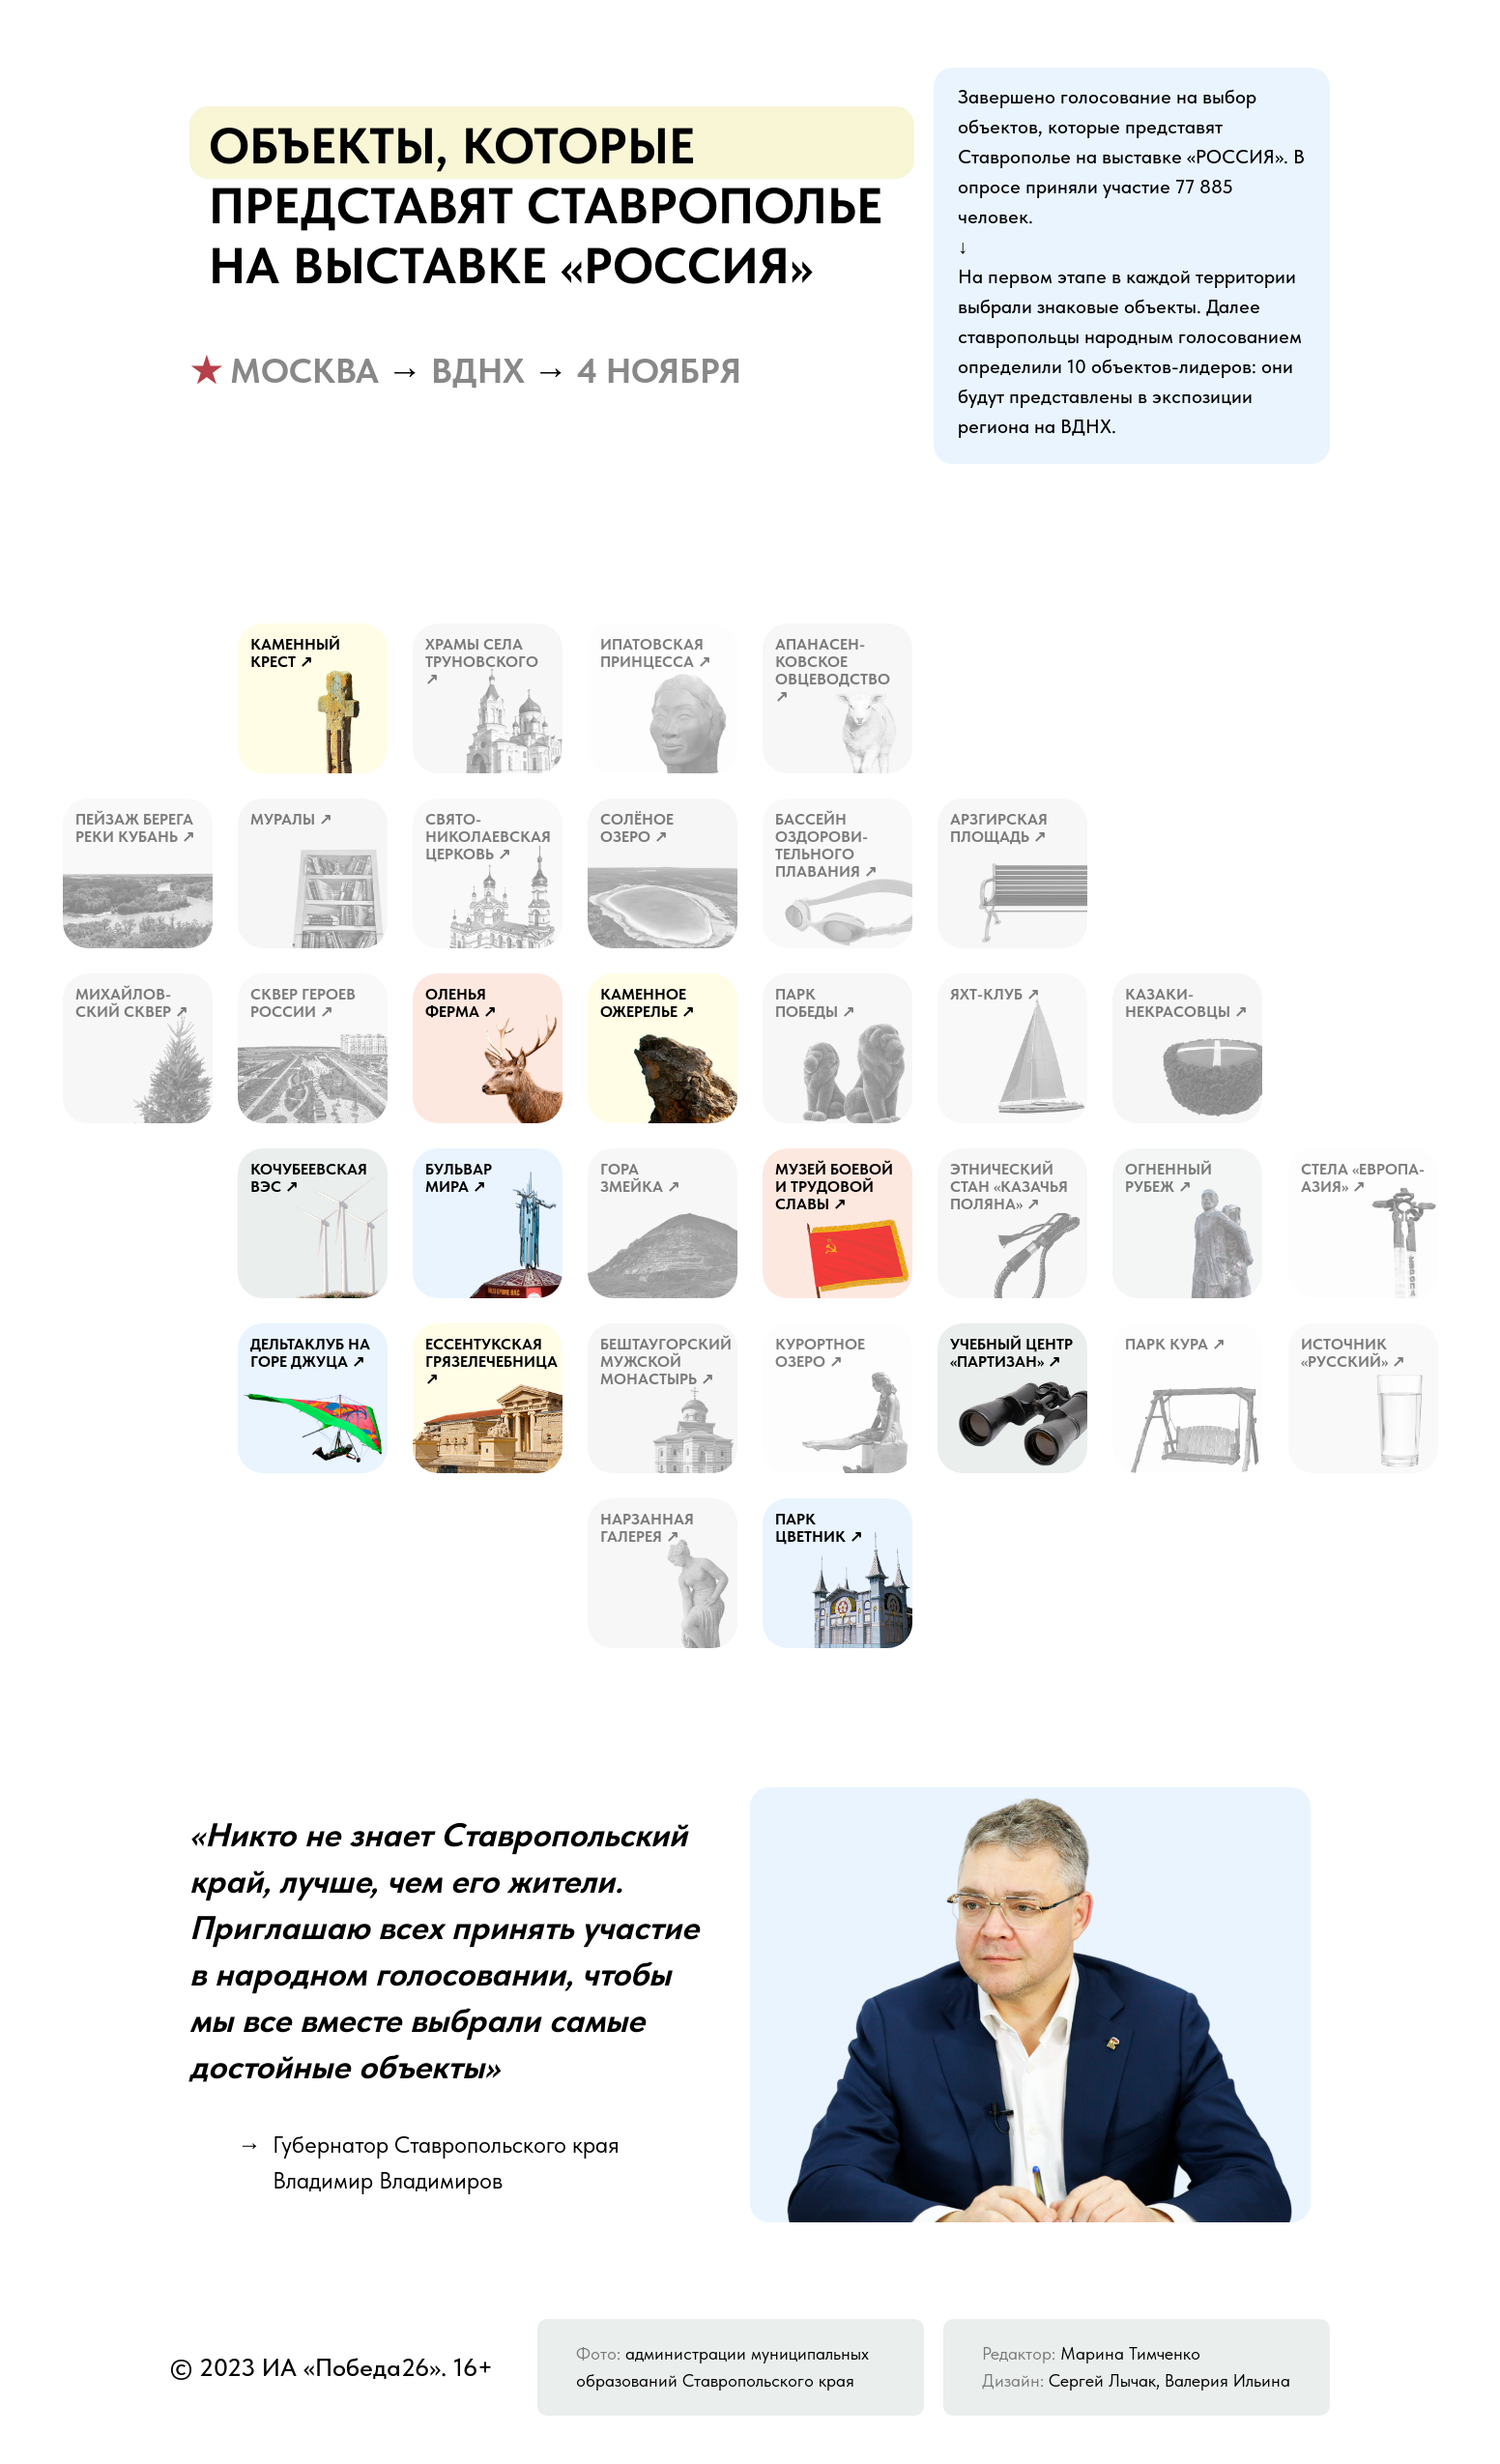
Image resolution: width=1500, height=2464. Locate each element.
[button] (487, 698)
